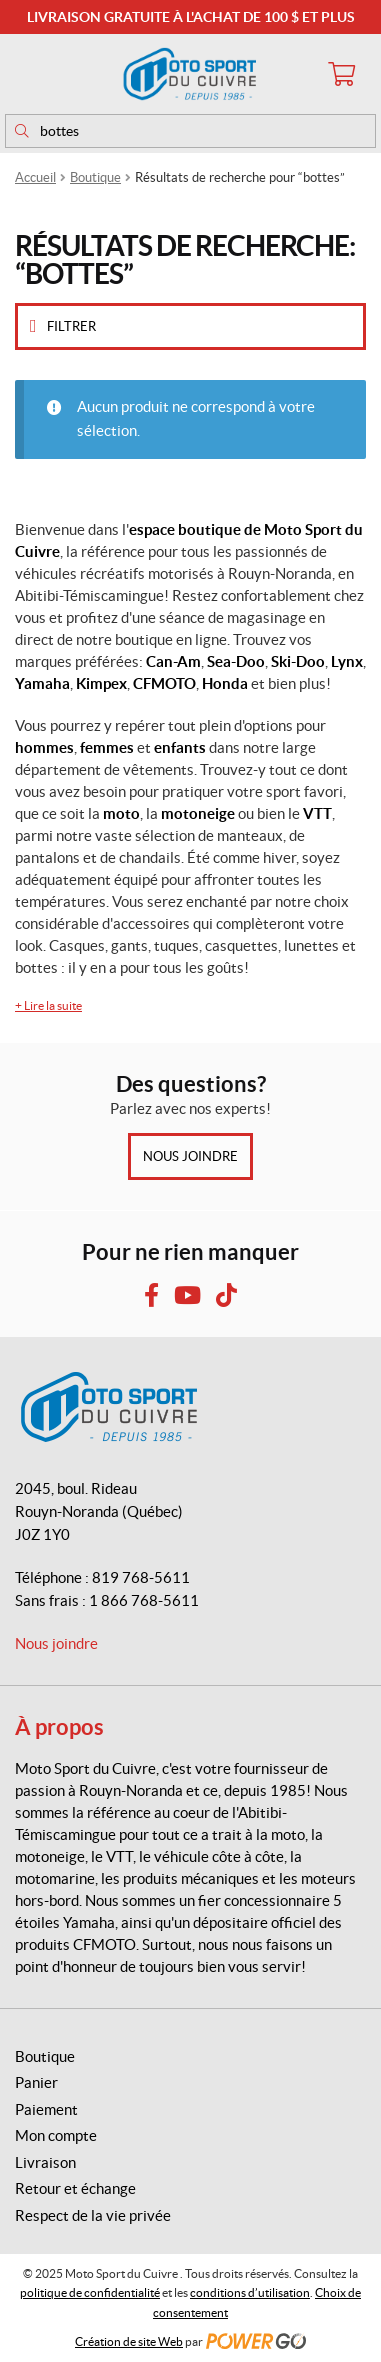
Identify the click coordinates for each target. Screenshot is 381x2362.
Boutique (95, 177)
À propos (59, 1726)
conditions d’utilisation (250, 2292)
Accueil (35, 177)
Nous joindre (190, 1156)
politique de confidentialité (90, 2292)
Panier (36, 2082)
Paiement (46, 2109)
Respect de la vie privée (93, 2215)
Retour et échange (75, 2188)
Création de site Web (129, 2341)
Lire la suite (48, 1005)
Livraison (45, 2162)
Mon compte (56, 2135)
